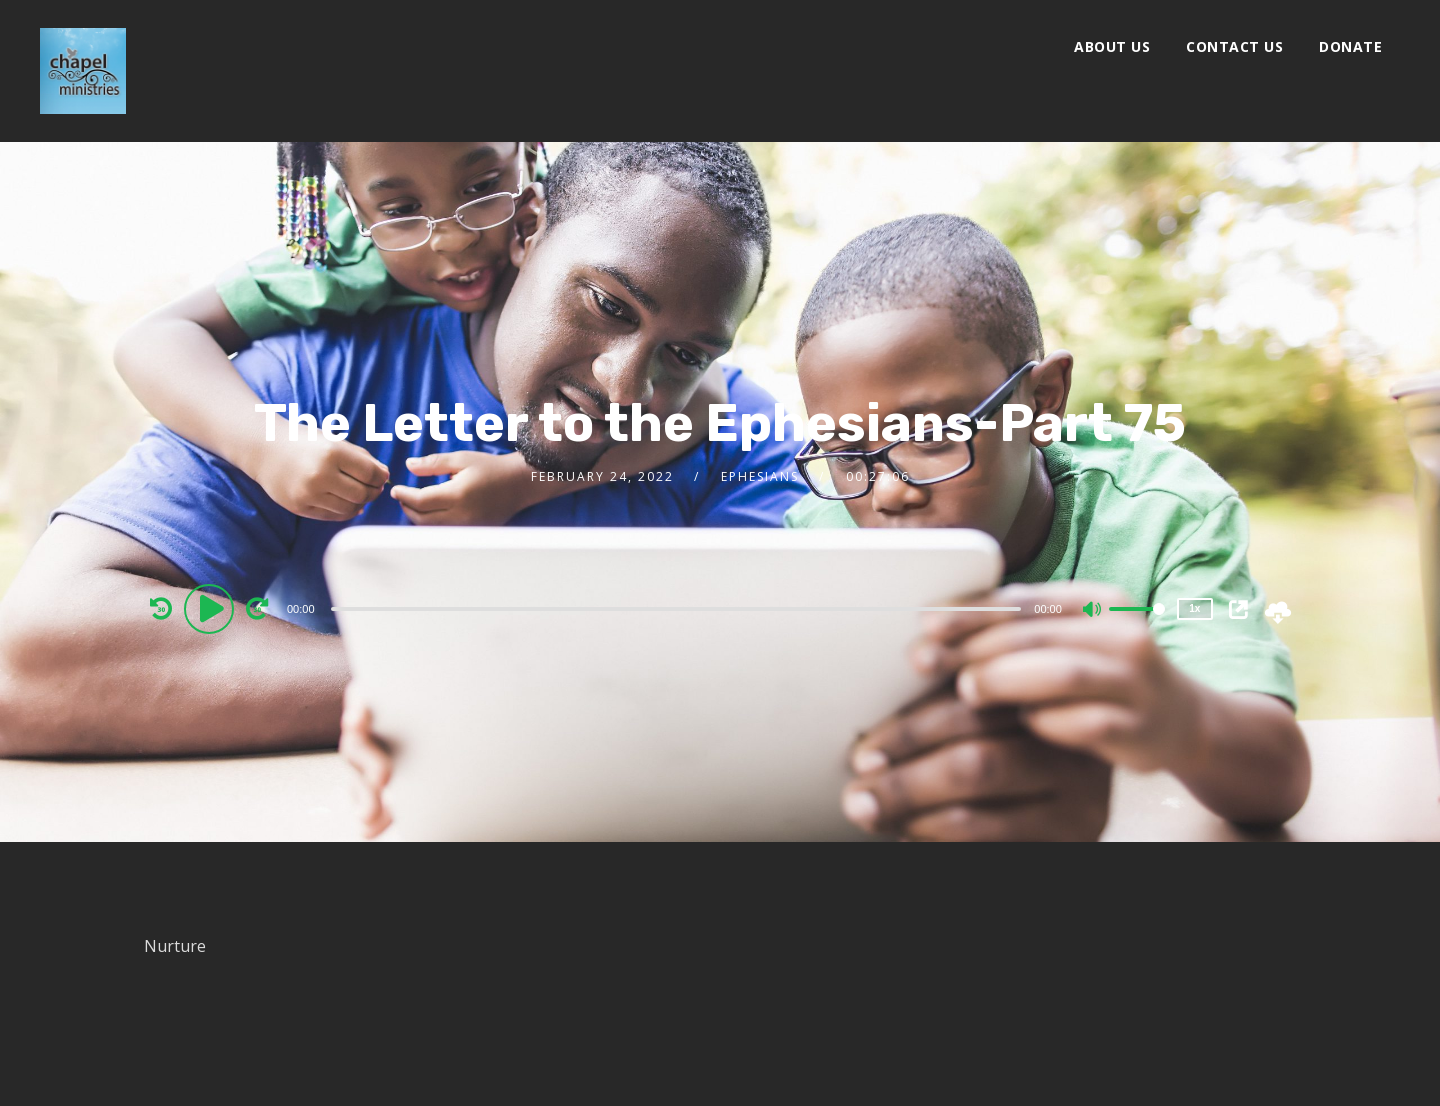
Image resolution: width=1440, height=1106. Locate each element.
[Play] (212, 608)
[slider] (676, 609)
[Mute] (1093, 611)
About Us (1112, 46)
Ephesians (760, 476)
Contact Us (1234, 46)
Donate (1350, 46)
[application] (678, 608)
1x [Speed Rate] (1194, 608)
